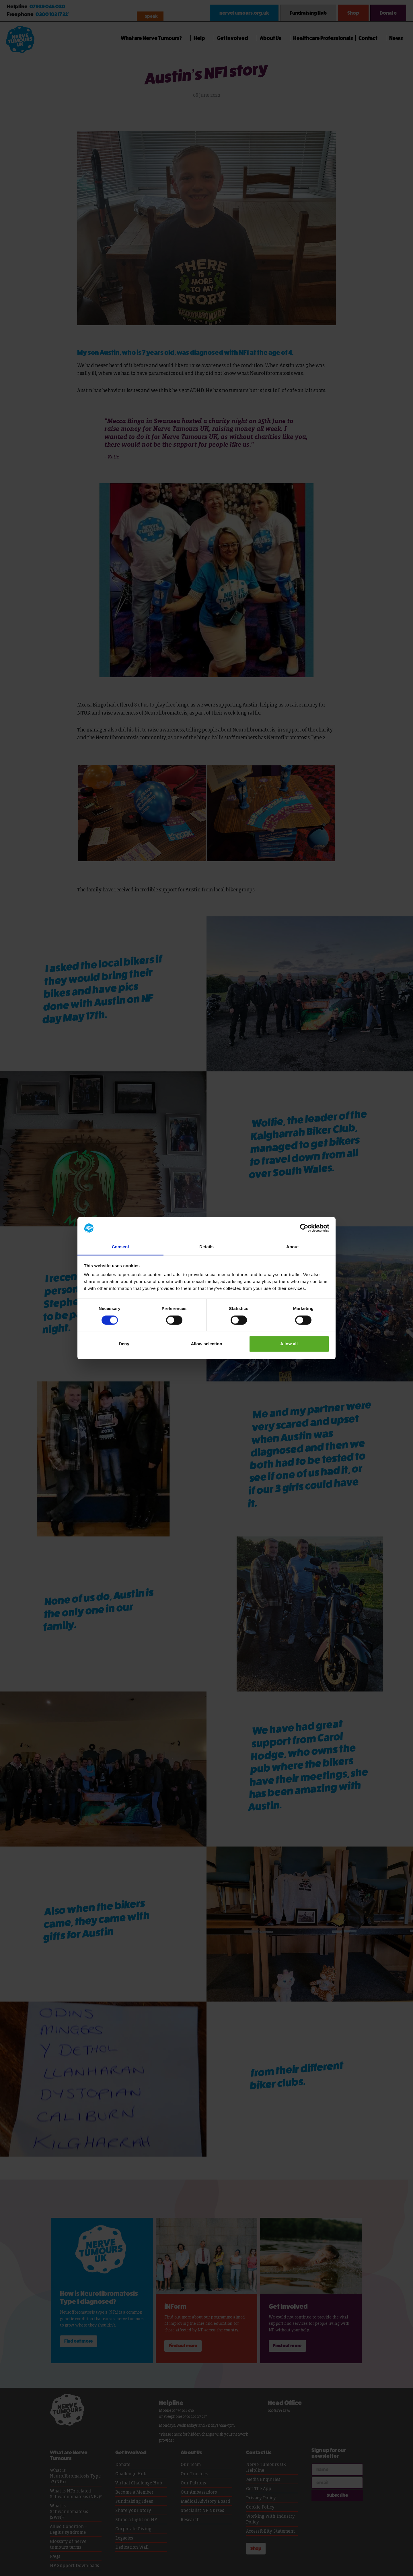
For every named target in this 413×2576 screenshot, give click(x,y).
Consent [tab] (120, 1247)
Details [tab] (206, 1247)
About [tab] (292, 1247)
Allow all (289, 1344)
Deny (124, 1344)
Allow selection (206, 1344)
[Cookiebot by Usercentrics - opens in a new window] (304, 1228)
